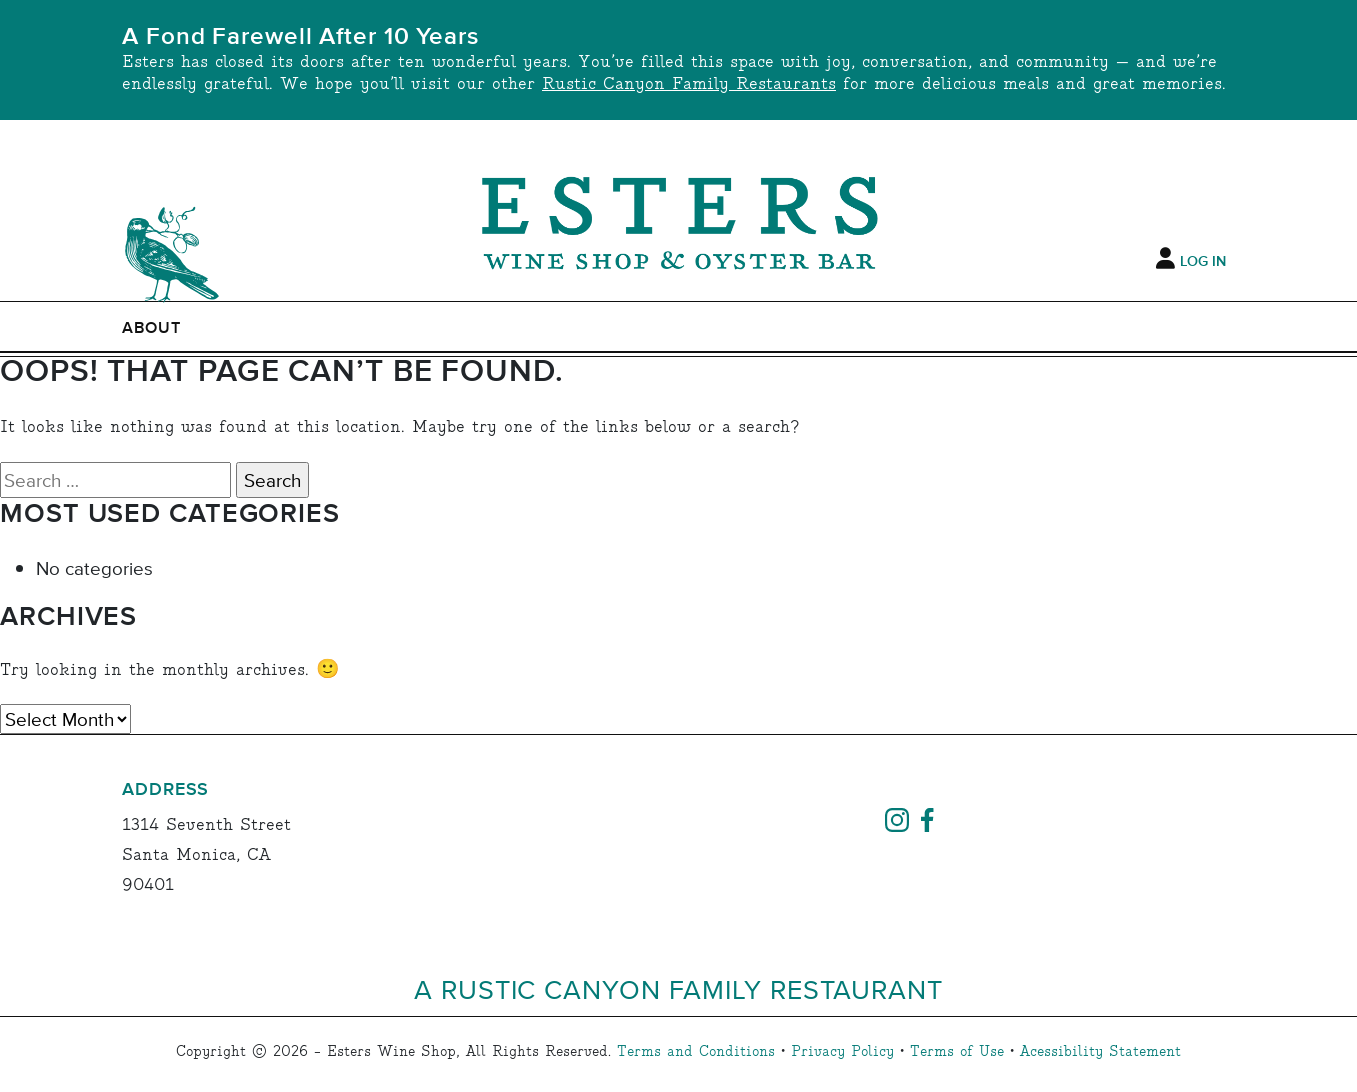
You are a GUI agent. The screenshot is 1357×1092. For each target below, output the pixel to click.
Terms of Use (957, 1052)
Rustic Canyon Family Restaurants (689, 84)
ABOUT (151, 328)
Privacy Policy (842, 1052)
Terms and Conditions (696, 1052)
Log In (1203, 262)
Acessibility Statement (1100, 1052)
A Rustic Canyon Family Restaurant (678, 988)
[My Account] (1165, 259)
